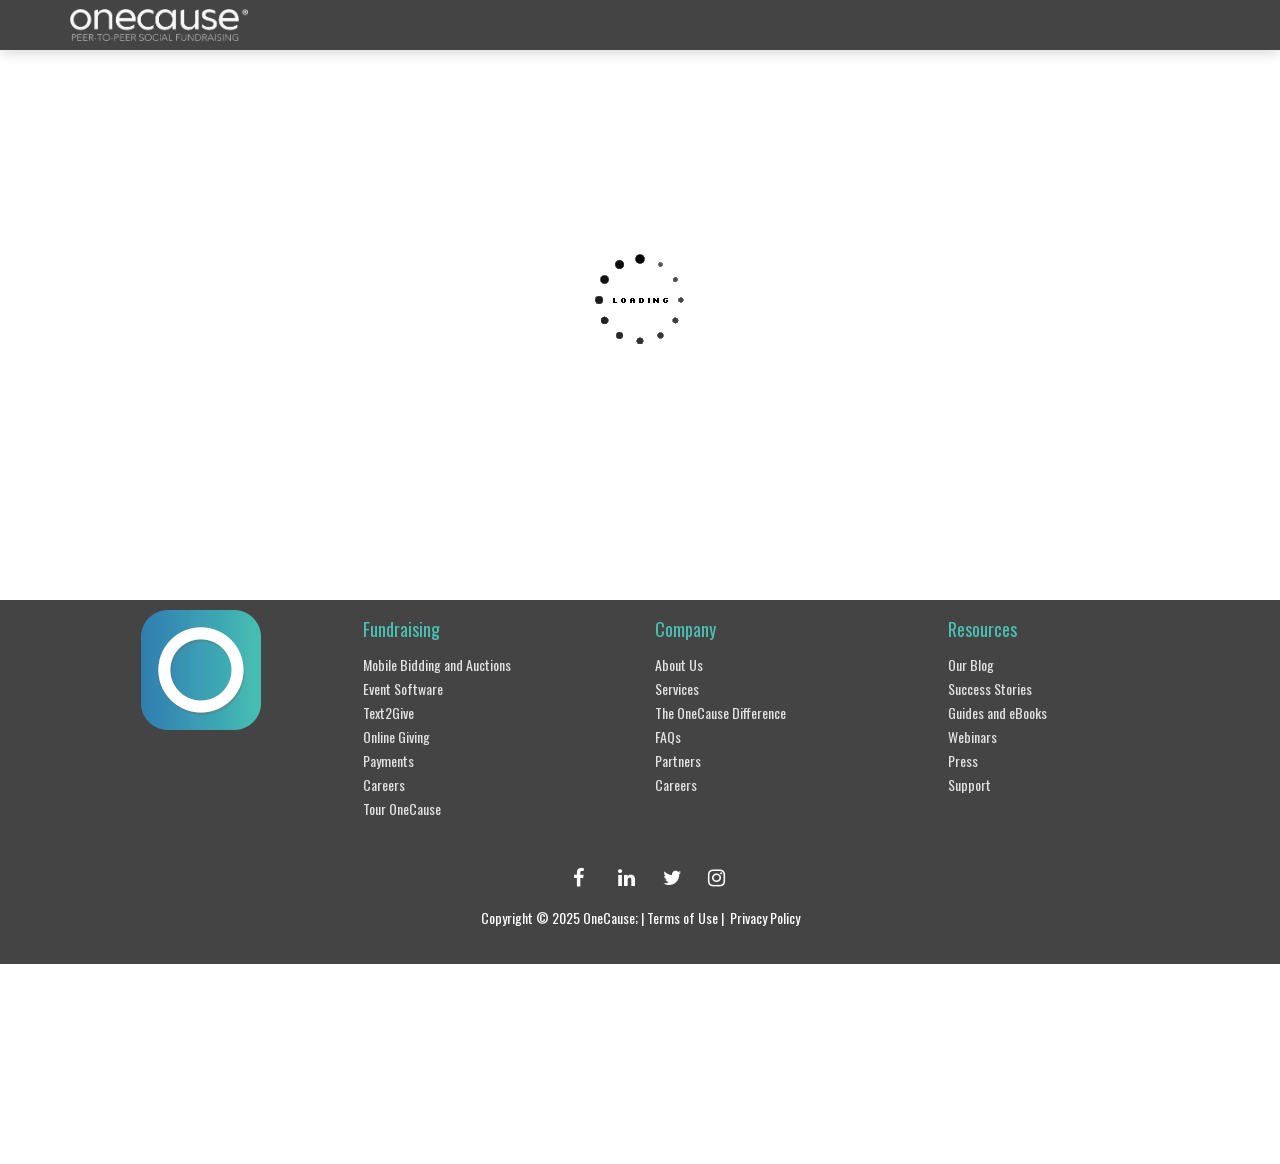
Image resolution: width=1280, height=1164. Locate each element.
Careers (388, 780)
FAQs (672, 734)
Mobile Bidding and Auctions (451, 665)
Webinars (977, 734)
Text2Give (394, 711)
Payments (394, 757)
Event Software (410, 688)
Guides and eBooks (1009, 711)
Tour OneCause (412, 803)
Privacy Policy (786, 911)
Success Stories (998, 688)
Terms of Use (686, 911)
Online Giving (405, 734)
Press (966, 757)
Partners (681, 757)
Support (972, 780)
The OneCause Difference (736, 711)
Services (682, 688)
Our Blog (975, 665)
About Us (684, 665)
